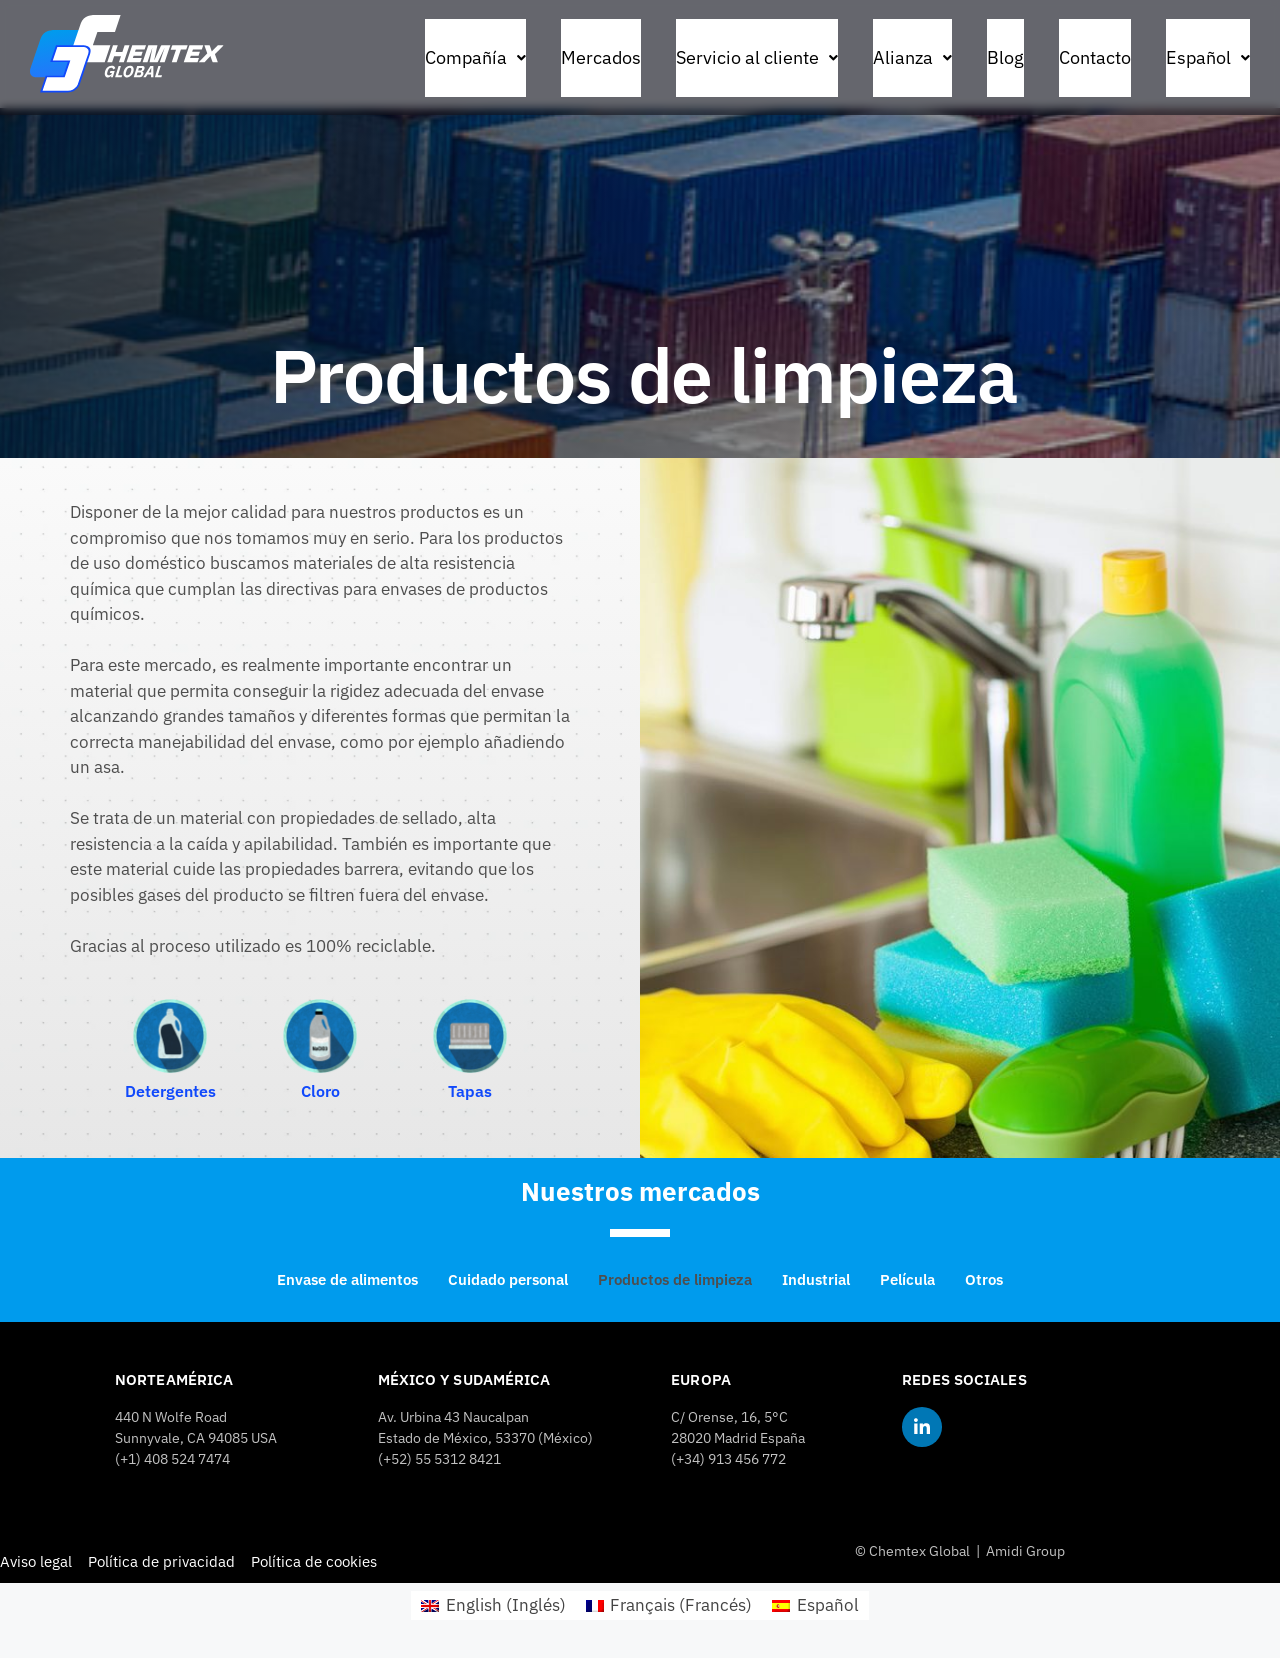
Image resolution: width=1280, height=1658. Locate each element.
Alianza (912, 57)
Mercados (601, 57)
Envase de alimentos (347, 1279)
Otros (984, 1279)
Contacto (1095, 57)
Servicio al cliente (757, 57)
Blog (1005, 57)
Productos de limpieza (675, 1279)
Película (907, 1279)
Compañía (475, 57)
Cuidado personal (508, 1279)
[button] (475, 58)
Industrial (816, 1279)
